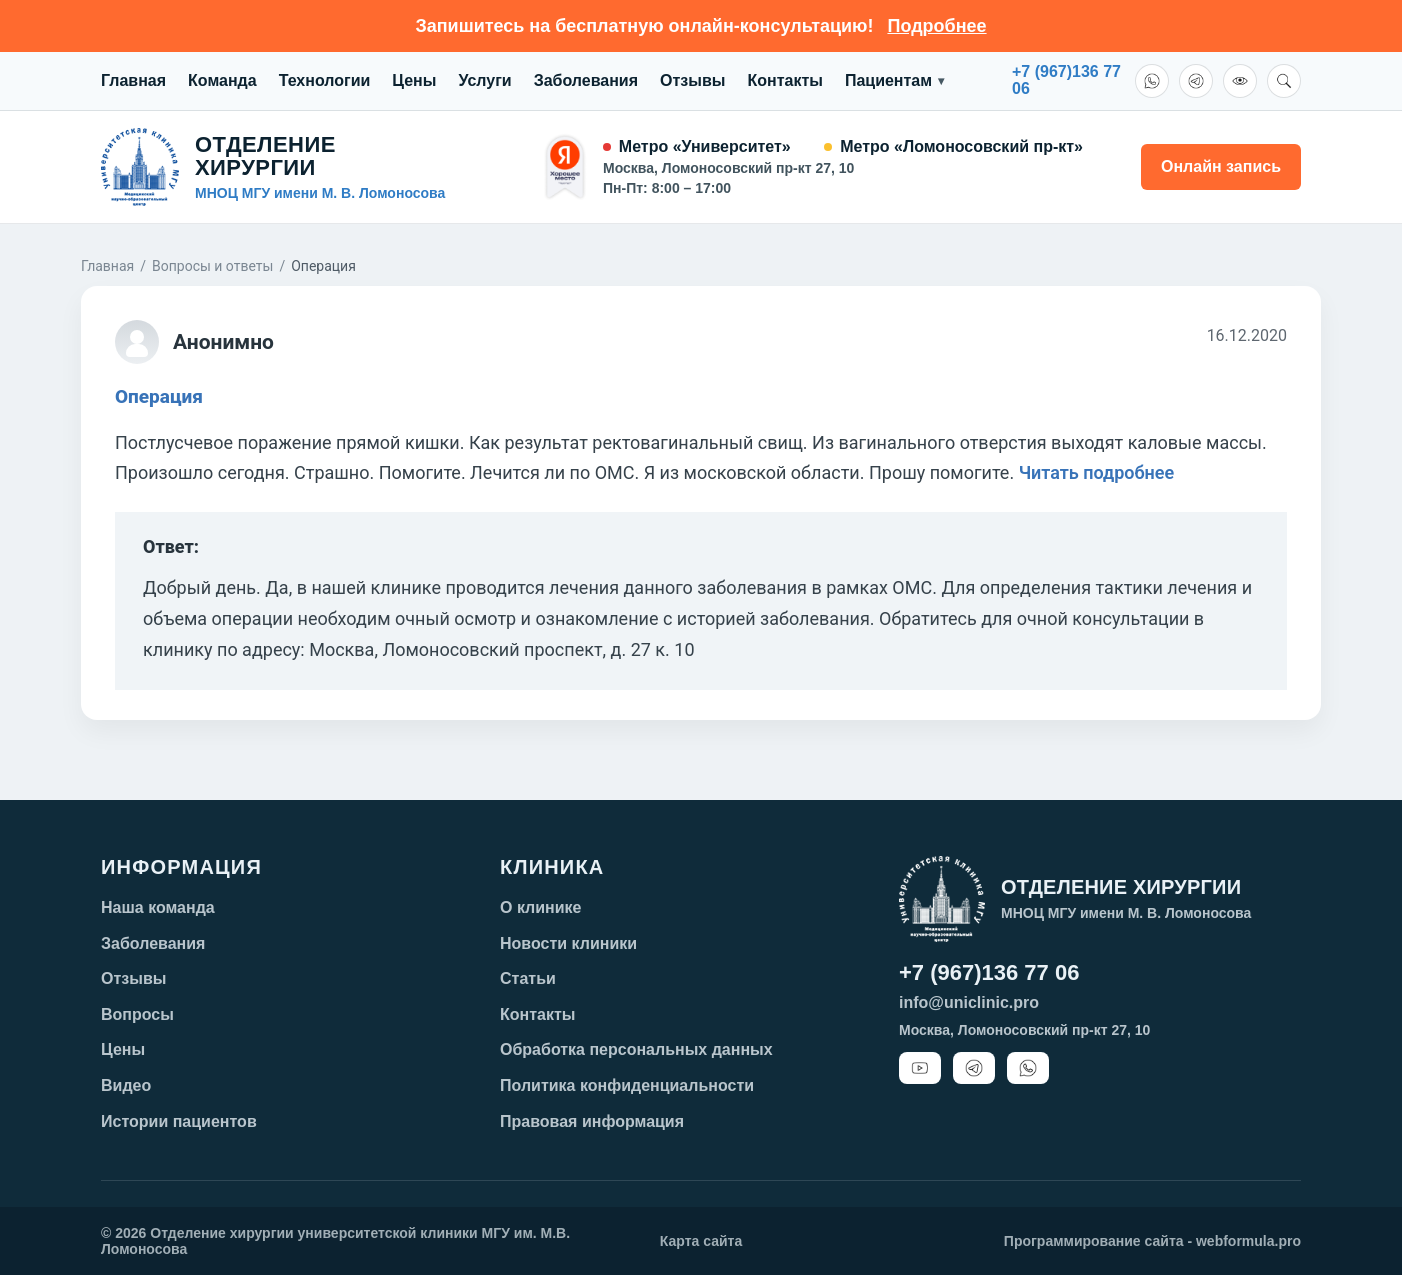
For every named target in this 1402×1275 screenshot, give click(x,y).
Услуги (484, 80)
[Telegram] (1196, 81)
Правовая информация (592, 1121)
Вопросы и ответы (212, 266)
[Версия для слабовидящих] (1240, 81)
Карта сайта (701, 1241)
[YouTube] (920, 1068)
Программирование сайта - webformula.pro (1152, 1241)
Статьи (528, 978)
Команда (222, 80)
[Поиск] (1284, 81)
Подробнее (936, 26)
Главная (133, 80)
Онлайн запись (1221, 166)
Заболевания (586, 80)
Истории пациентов (179, 1121)
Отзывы (692, 80)
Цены (414, 80)
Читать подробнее (1097, 472)
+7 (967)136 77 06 (989, 972)
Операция (159, 396)
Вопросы (137, 1014)
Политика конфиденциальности (627, 1085)
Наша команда (158, 907)
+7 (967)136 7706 (1066, 80)
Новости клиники (568, 943)
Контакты (784, 80)
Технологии (325, 80)
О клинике (541, 907)
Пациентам (894, 81)
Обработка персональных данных (636, 1049)
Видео (126, 1085)
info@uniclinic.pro (969, 1002)
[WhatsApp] (1152, 81)
